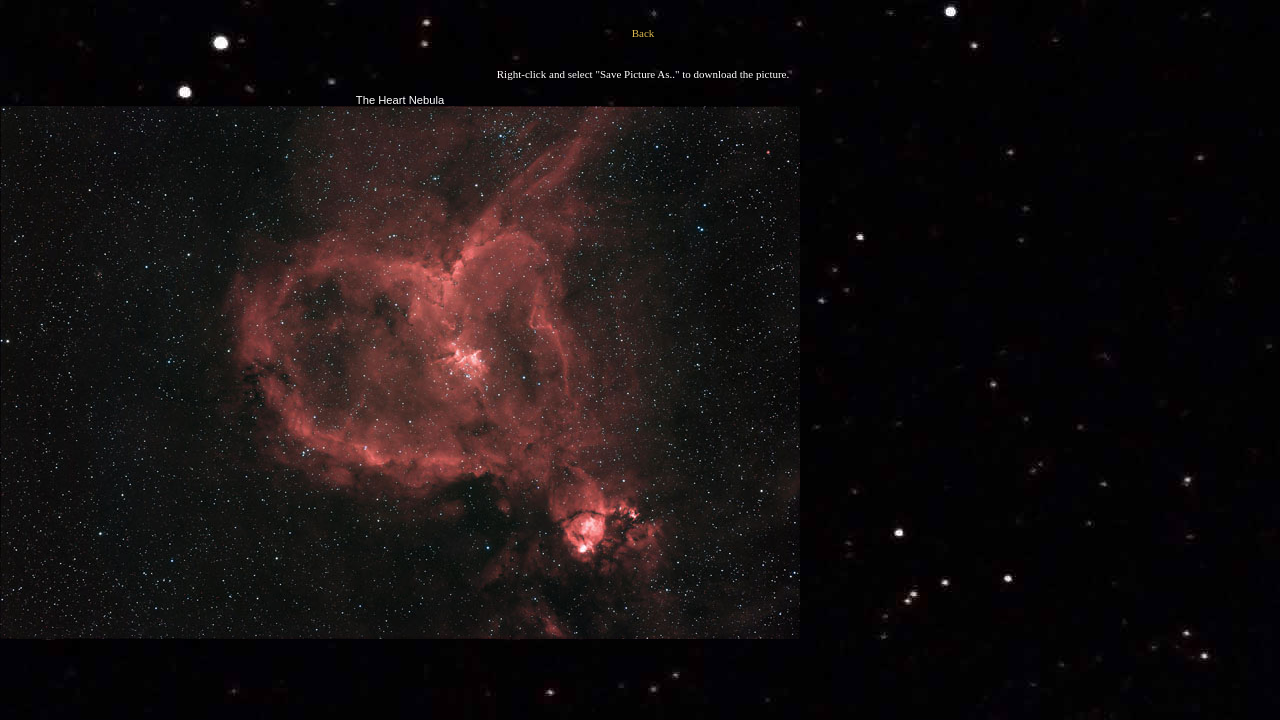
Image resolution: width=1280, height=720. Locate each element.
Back (643, 33)
